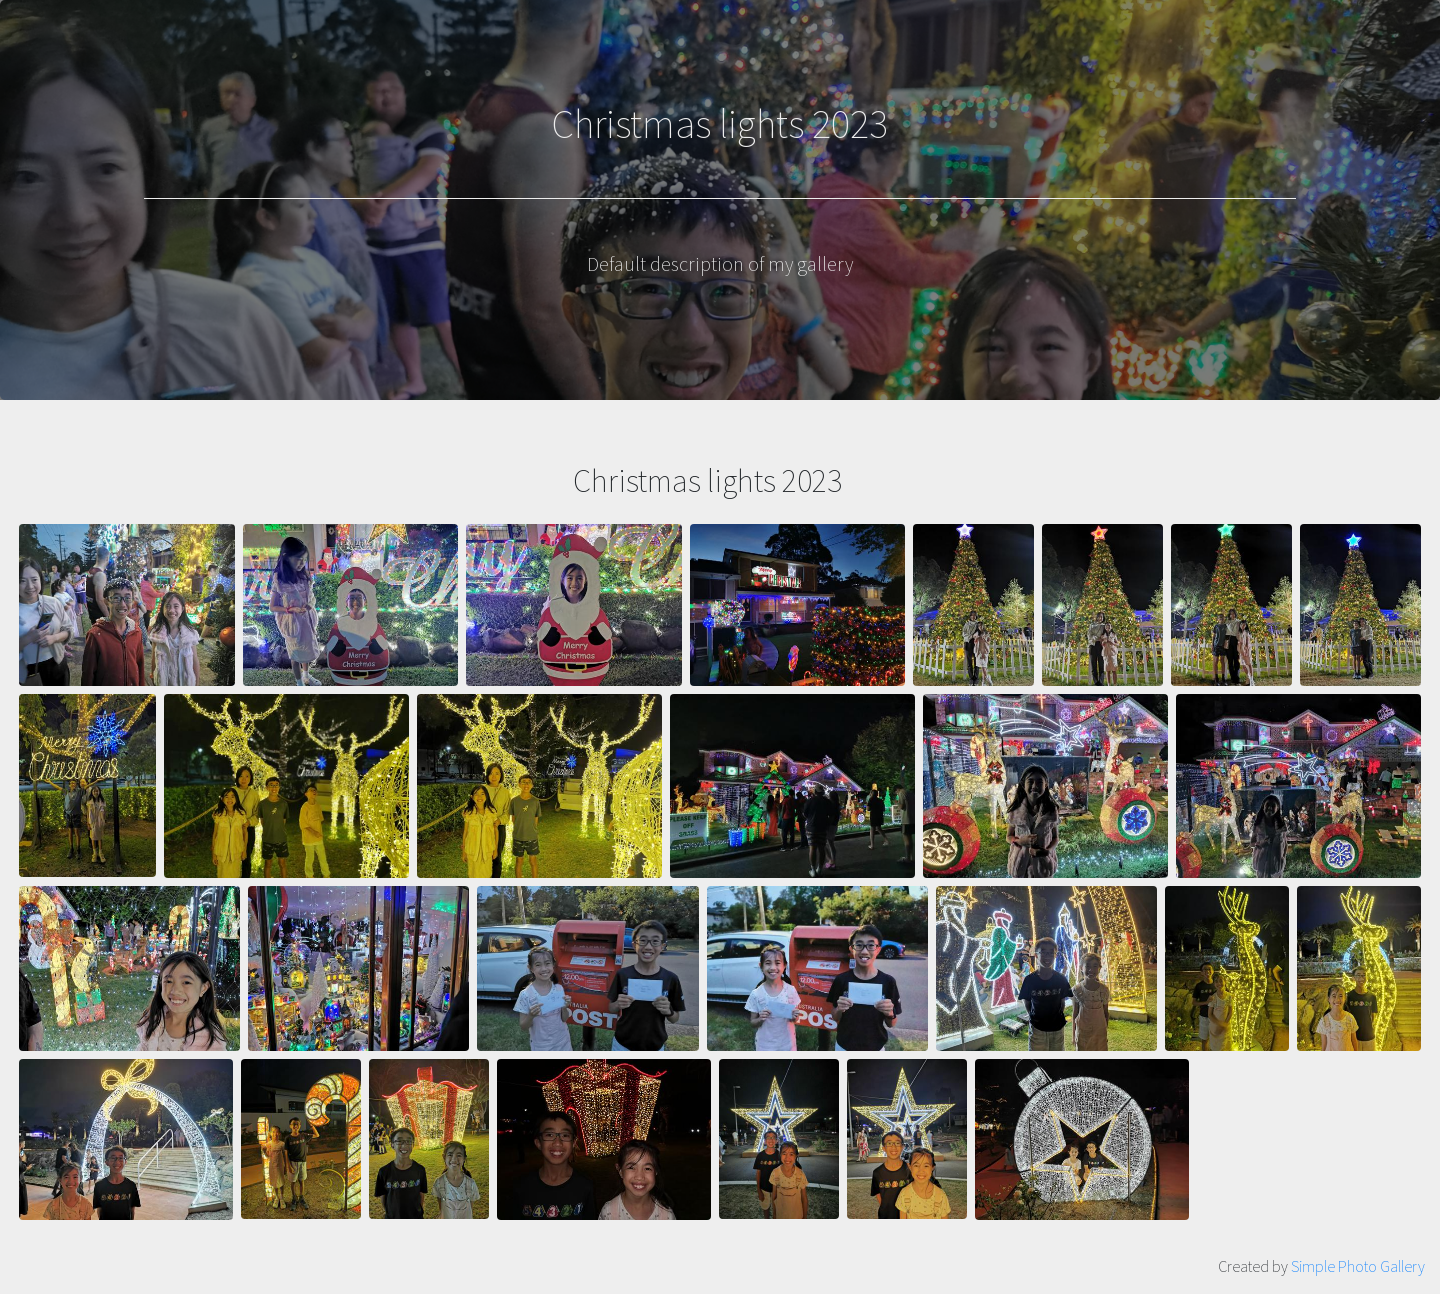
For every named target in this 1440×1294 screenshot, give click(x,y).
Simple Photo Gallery (1358, 1266)
